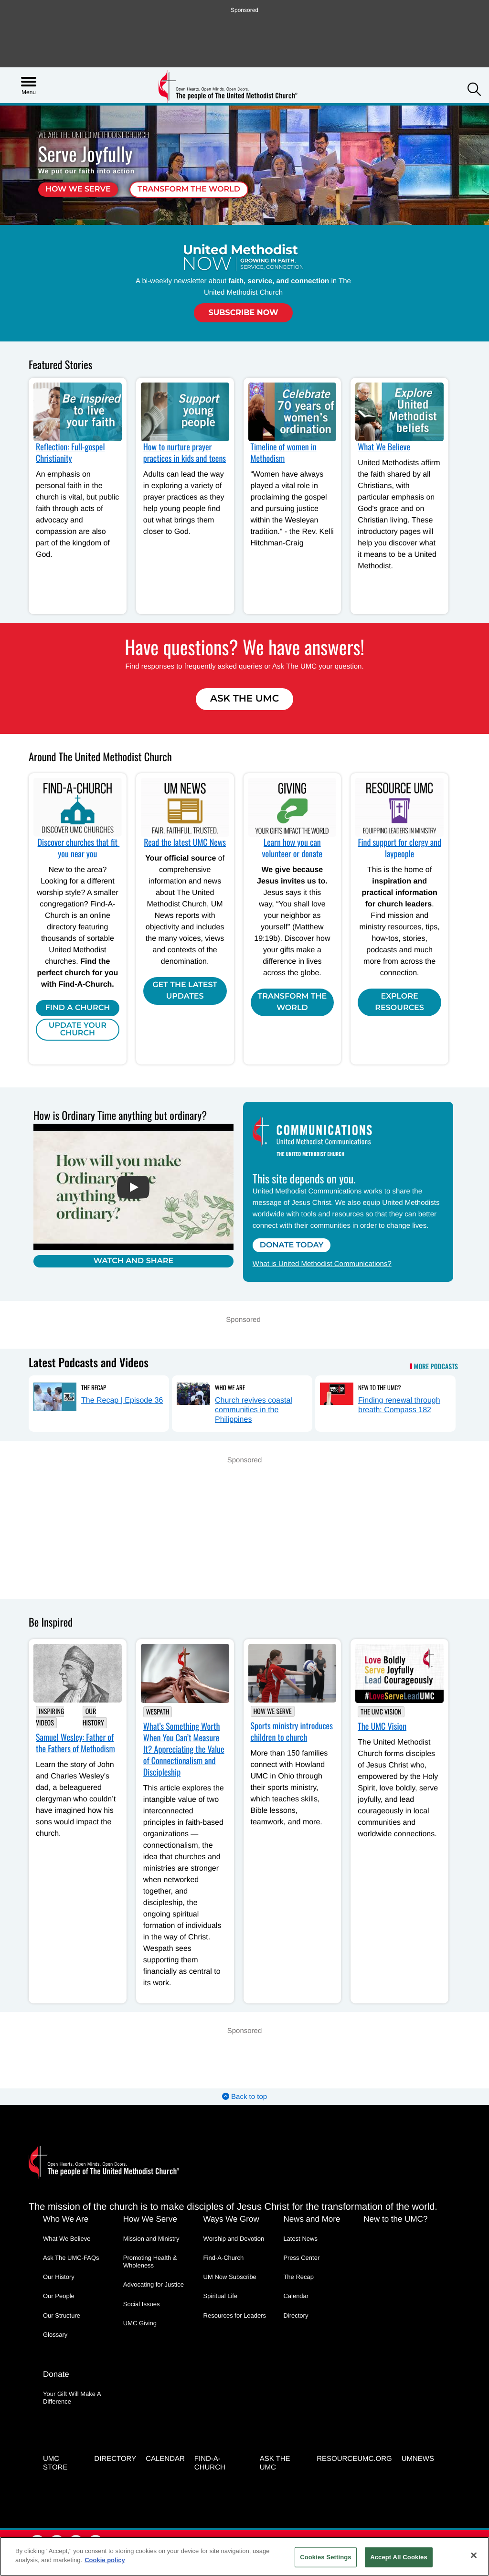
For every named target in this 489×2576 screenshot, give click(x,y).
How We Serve (273, 1711)
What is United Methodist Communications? (322, 1264)
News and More (311, 2219)
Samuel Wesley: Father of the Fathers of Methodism (75, 1743)
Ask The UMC (244, 698)
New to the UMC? (379, 1387)
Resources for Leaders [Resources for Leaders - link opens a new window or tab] (234, 2315)
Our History (93, 1717)
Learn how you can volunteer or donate (292, 848)
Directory (295, 2315)
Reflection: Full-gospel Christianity (70, 453)
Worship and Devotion (234, 2238)
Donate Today (292, 1245)
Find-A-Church (223, 2257)
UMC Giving (140, 2323)
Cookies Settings (325, 2557)
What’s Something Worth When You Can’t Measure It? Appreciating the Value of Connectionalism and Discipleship (183, 1749)
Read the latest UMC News (185, 842)
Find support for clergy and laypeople (399, 848)
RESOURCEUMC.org (354, 2459)
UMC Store (55, 2463)
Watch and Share (133, 1261)
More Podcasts (436, 1367)
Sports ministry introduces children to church (292, 1732)
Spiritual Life (220, 2295)
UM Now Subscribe (229, 2276)
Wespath (158, 1712)
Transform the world (189, 189)
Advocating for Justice (153, 2284)
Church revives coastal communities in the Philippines (253, 1410)
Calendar (295, 2295)
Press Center (301, 2257)
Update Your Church (77, 1029)
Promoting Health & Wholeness (150, 2261)
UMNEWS (418, 2459)
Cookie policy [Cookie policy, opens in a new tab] (105, 2560)
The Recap (93, 1387)
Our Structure (61, 2315)
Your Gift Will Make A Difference (72, 2397)
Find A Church (77, 1007)
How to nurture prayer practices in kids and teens (184, 453)
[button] (474, 90)
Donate (56, 2374)
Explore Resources (399, 1002)
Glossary (55, 2334)
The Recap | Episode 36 (122, 1400)
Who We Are (230, 1387)
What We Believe (384, 447)
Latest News (300, 2238)
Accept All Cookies (398, 2557)
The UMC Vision (381, 1712)
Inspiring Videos (50, 1717)
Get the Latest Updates (184, 990)
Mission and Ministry (151, 2238)
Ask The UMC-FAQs (71, 2257)
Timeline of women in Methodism (284, 453)
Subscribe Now (243, 312)
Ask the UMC (275, 2463)
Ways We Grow (231, 2219)
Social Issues (141, 2304)
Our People (58, 2295)
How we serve (78, 189)
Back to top (244, 2097)
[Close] (473, 2554)
